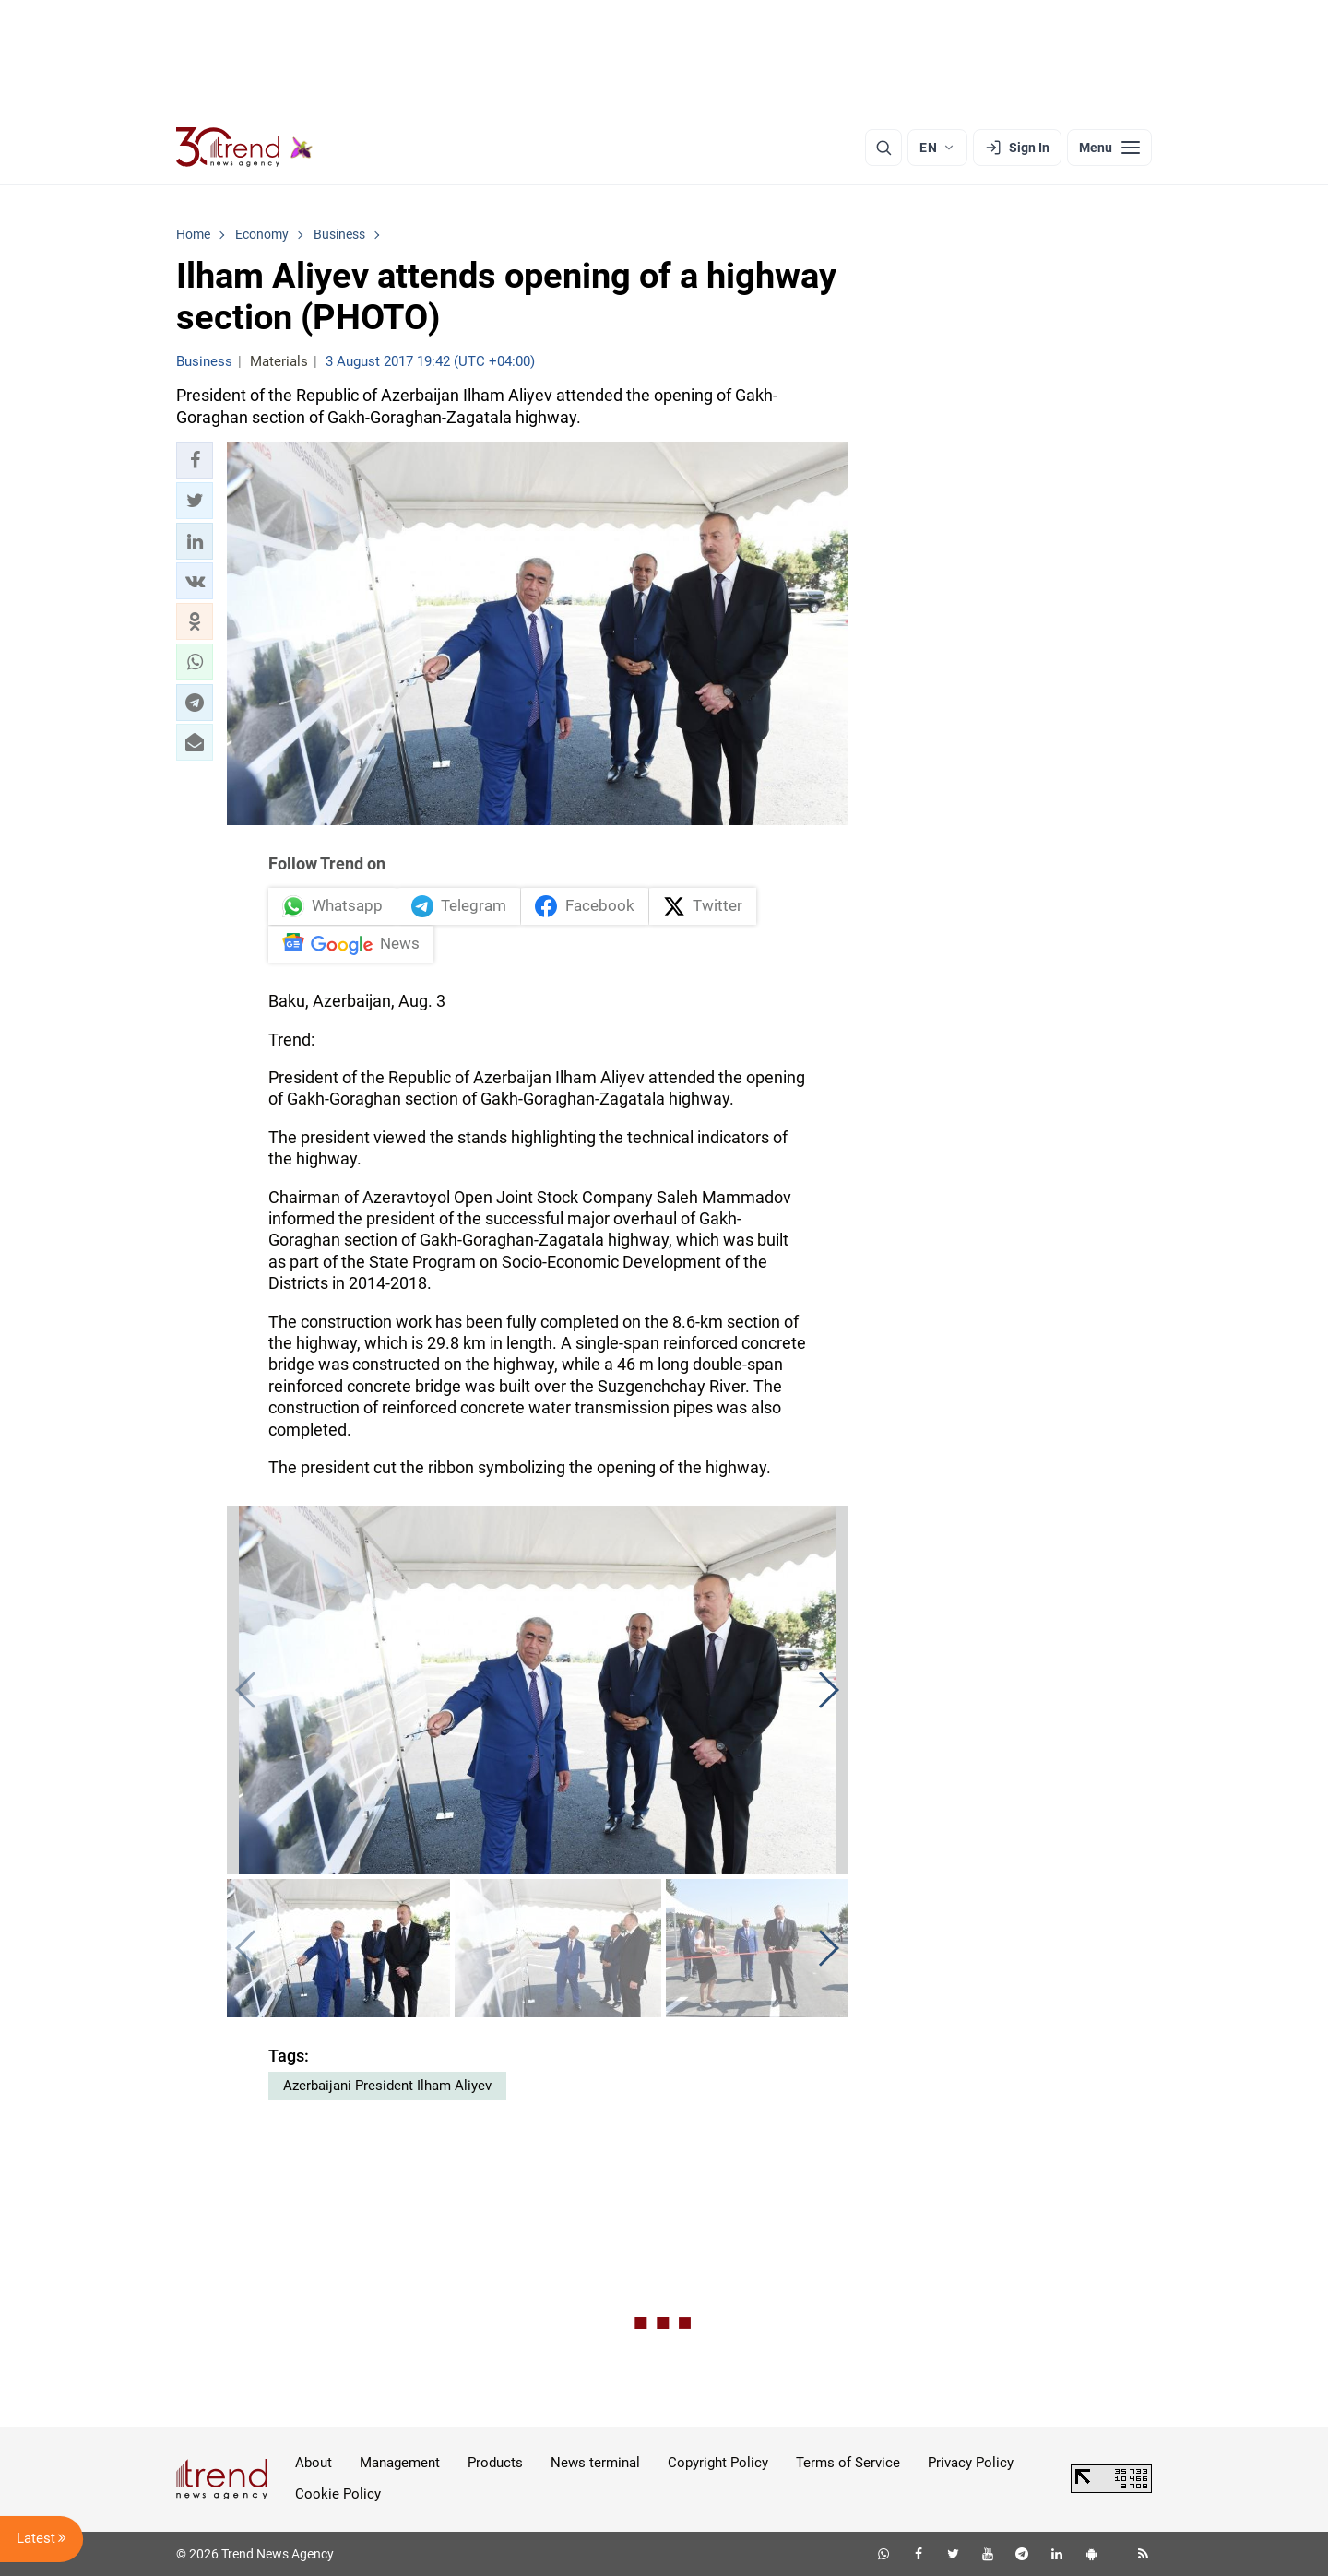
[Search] (883, 147)
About (313, 2462)
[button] (195, 460)
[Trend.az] (244, 147)
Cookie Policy (338, 2494)
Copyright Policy (718, 2462)
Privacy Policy (971, 2462)
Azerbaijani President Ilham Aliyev (387, 2085)
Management (400, 2462)
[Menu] (1109, 147)
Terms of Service (848, 2462)
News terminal (595, 2462)
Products (495, 2462)
